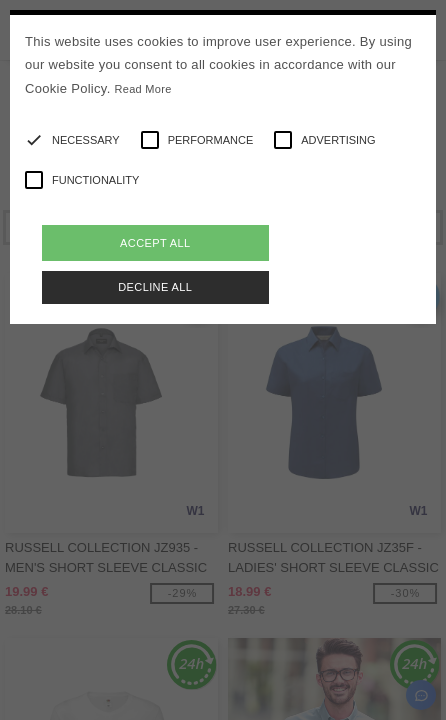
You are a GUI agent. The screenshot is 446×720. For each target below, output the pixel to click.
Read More (143, 89)
